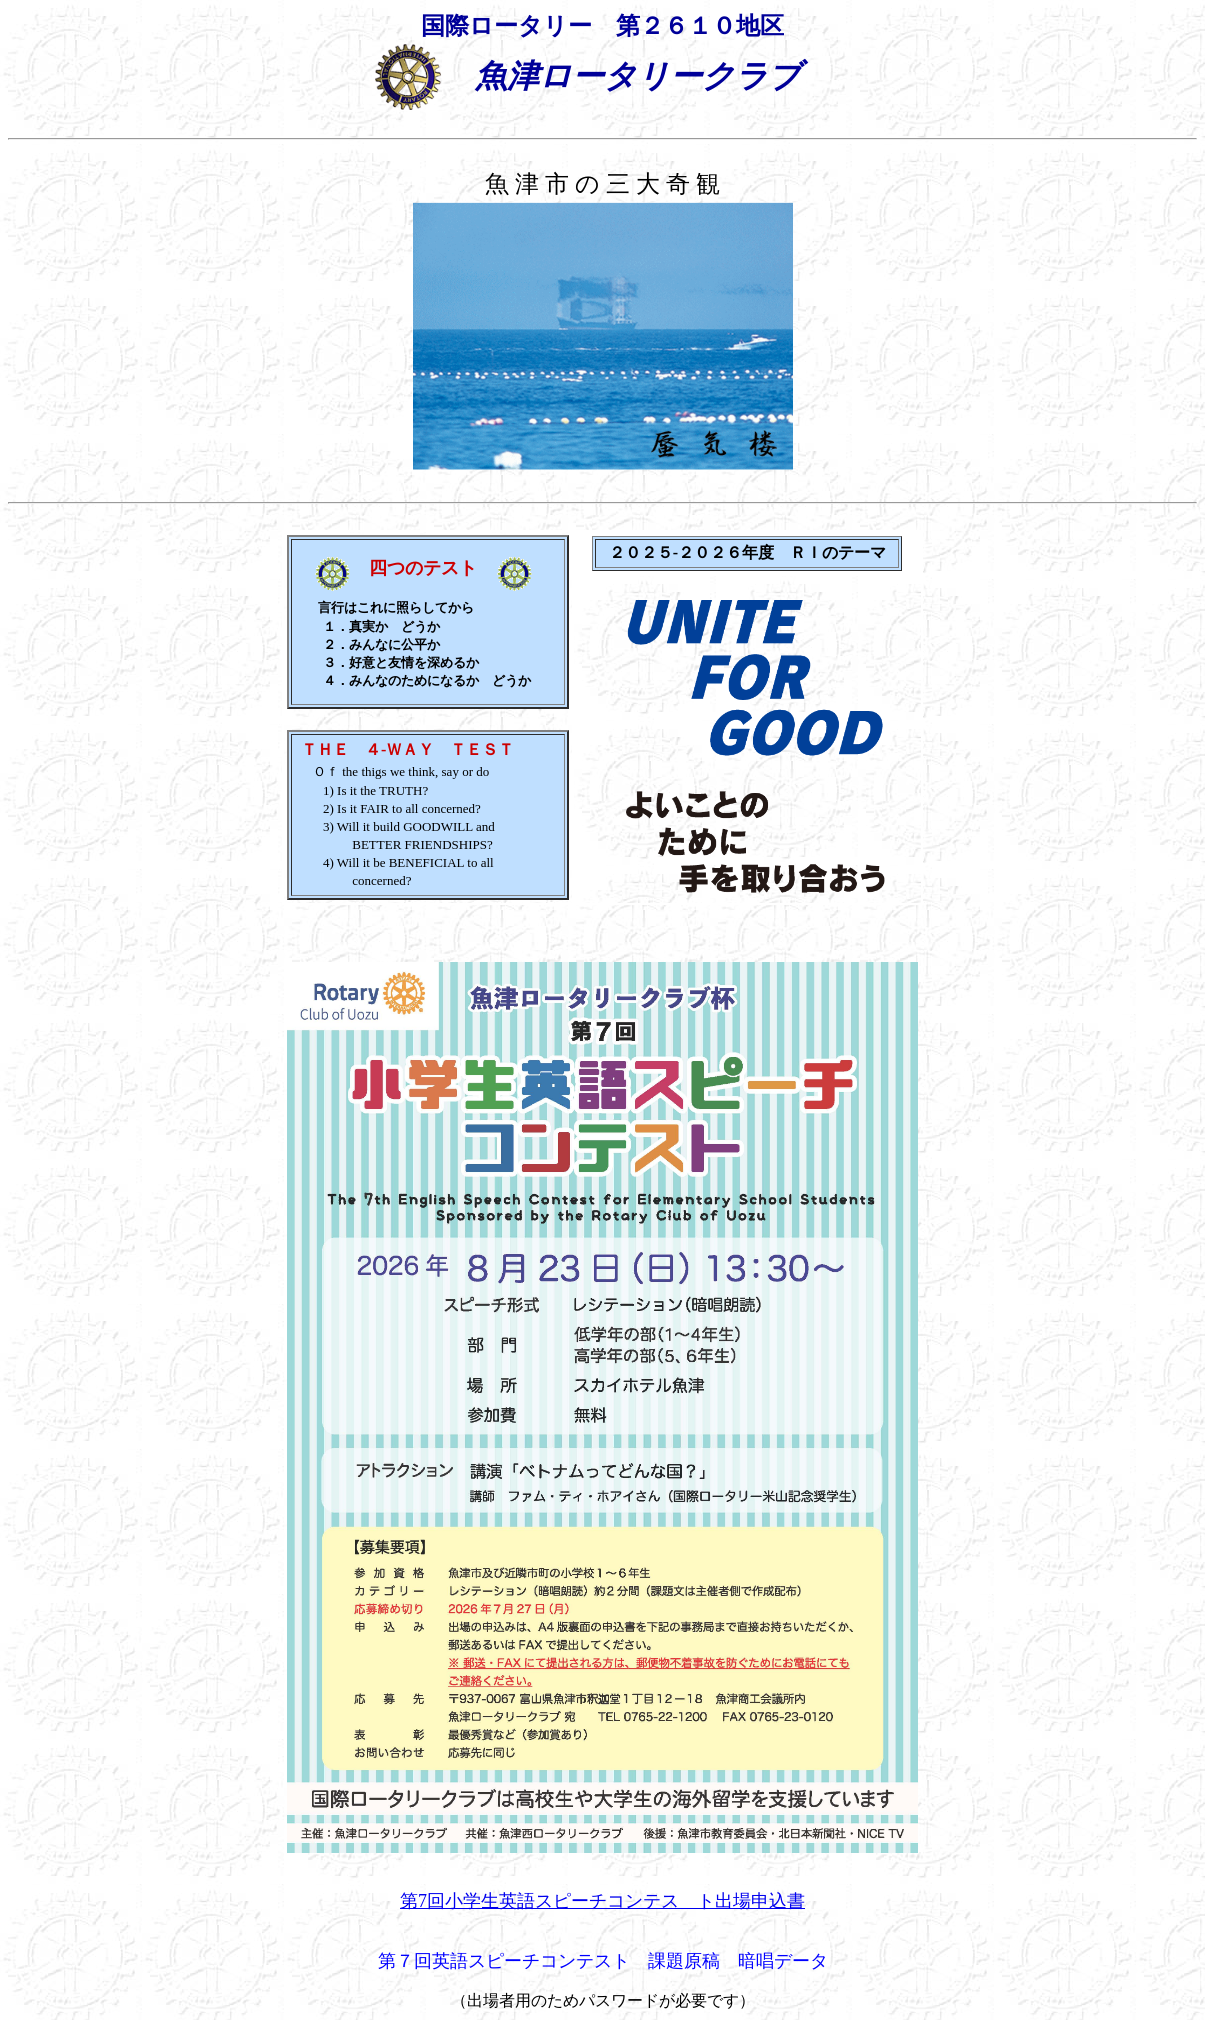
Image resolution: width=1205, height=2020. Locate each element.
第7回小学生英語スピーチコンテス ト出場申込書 (602, 1901)
